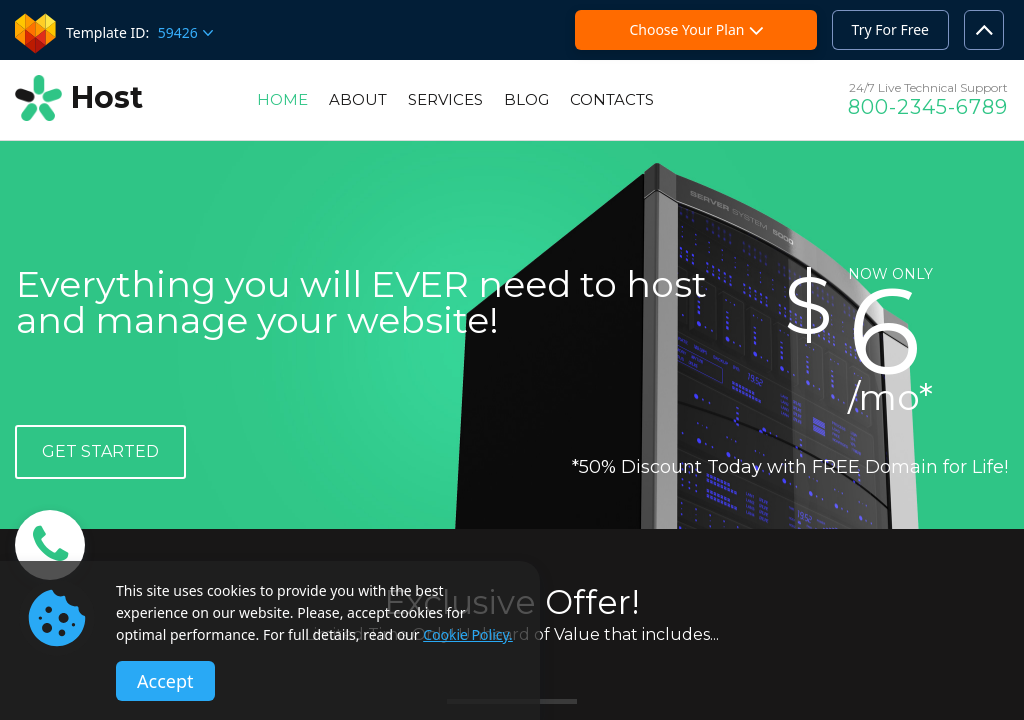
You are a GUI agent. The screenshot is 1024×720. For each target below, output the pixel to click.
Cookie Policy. (468, 634)
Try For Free (890, 29)
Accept (165, 681)
